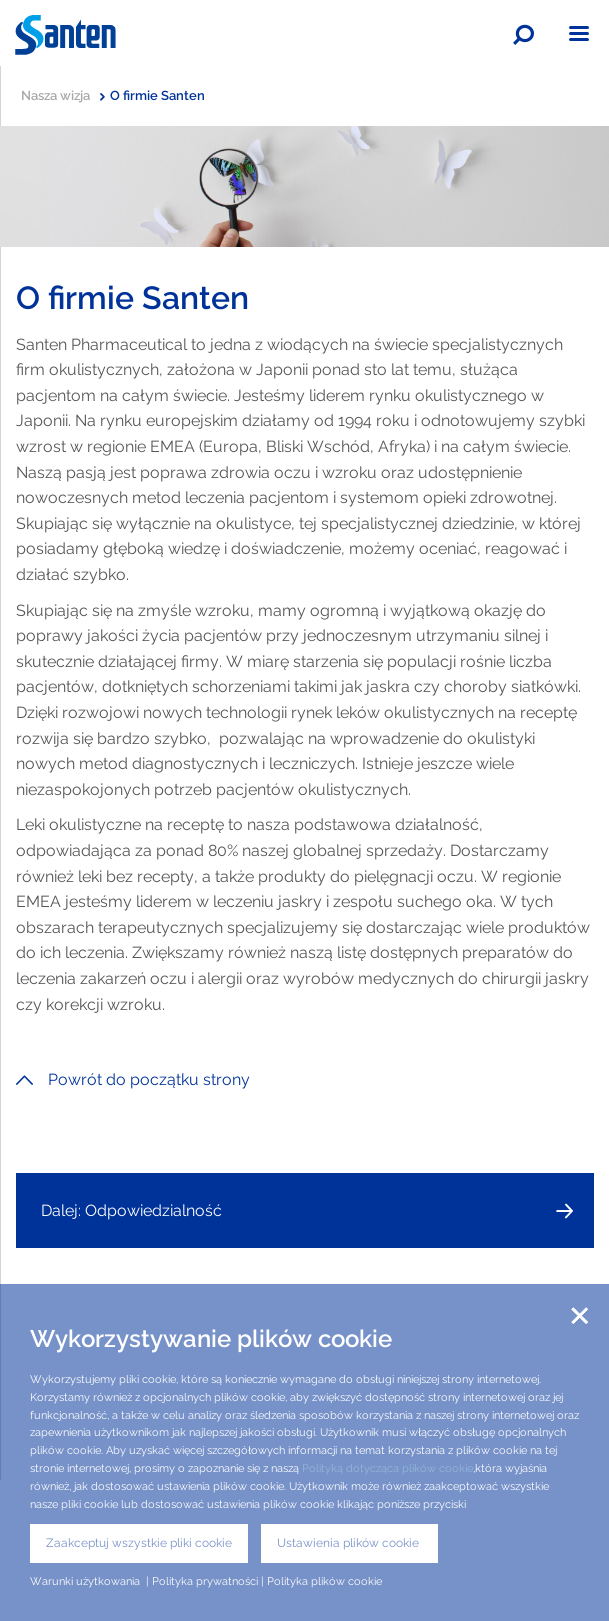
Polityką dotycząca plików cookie (387, 1468)
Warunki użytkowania (86, 1581)
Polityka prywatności (205, 1581)
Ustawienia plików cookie (349, 1543)
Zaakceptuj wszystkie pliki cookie (139, 1543)
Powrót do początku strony (133, 1079)
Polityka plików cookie (324, 1581)
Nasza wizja (63, 95)
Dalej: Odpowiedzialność (131, 1210)
